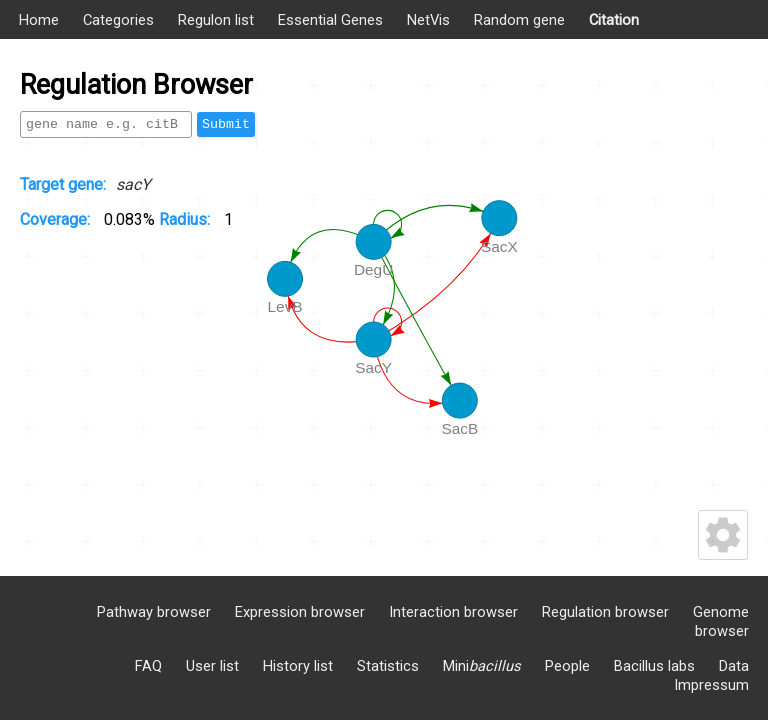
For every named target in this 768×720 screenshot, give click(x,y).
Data (734, 666)
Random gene (519, 20)
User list (212, 666)
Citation (614, 20)
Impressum (711, 685)
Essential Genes (330, 20)
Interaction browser (453, 612)
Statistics (388, 666)
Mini (482, 666)
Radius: (186, 219)
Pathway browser (154, 612)
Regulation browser (605, 612)
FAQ (148, 666)
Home (39, 20)
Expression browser (300, 612)
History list (298, 666)
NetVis (428, 20)
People (567, 666)
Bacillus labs (654, 666)
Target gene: (63, 184)
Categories (118, 20)
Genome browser (721, 621)
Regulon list (216, 20)
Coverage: (57, 219)
